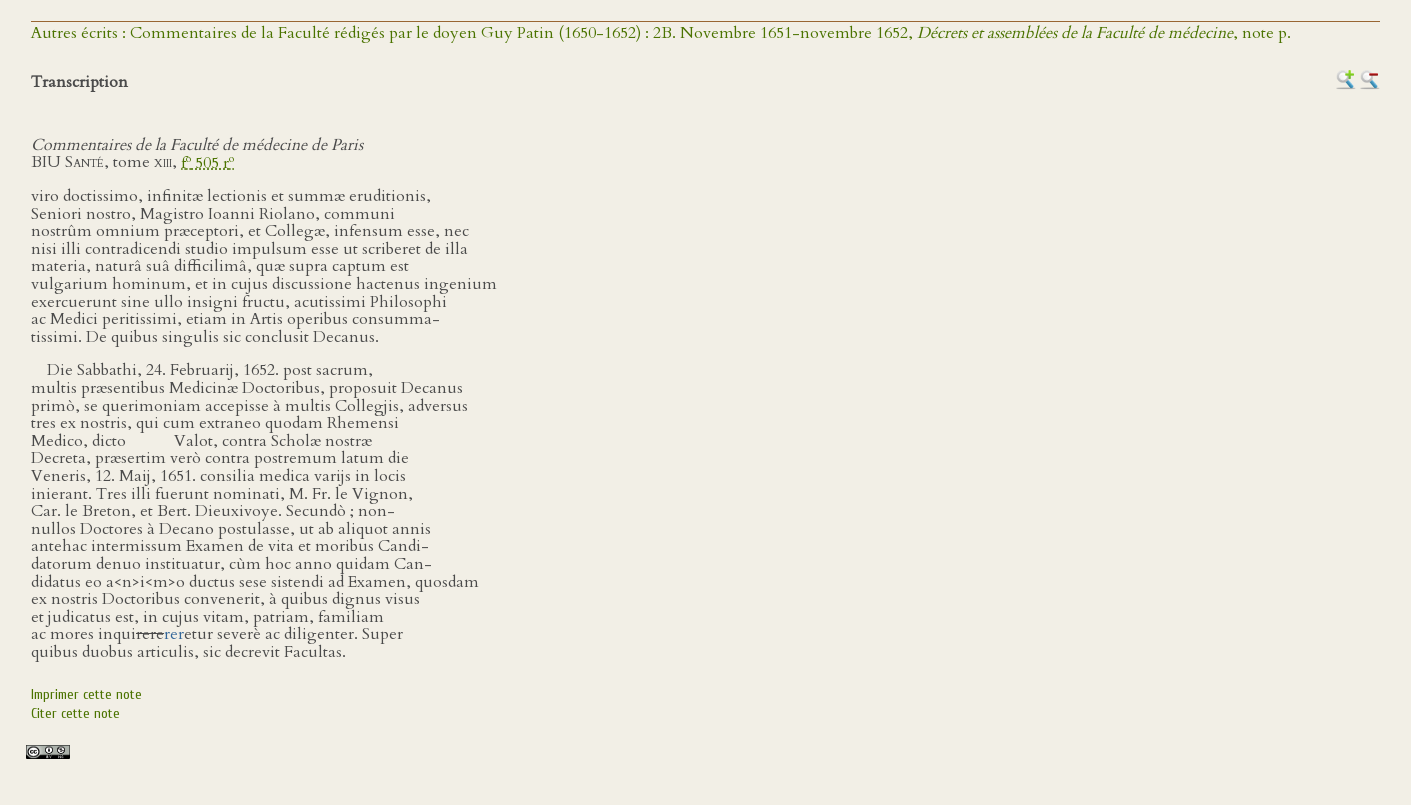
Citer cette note (75, 713)
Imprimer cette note (86, 694)
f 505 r (207, 163)
